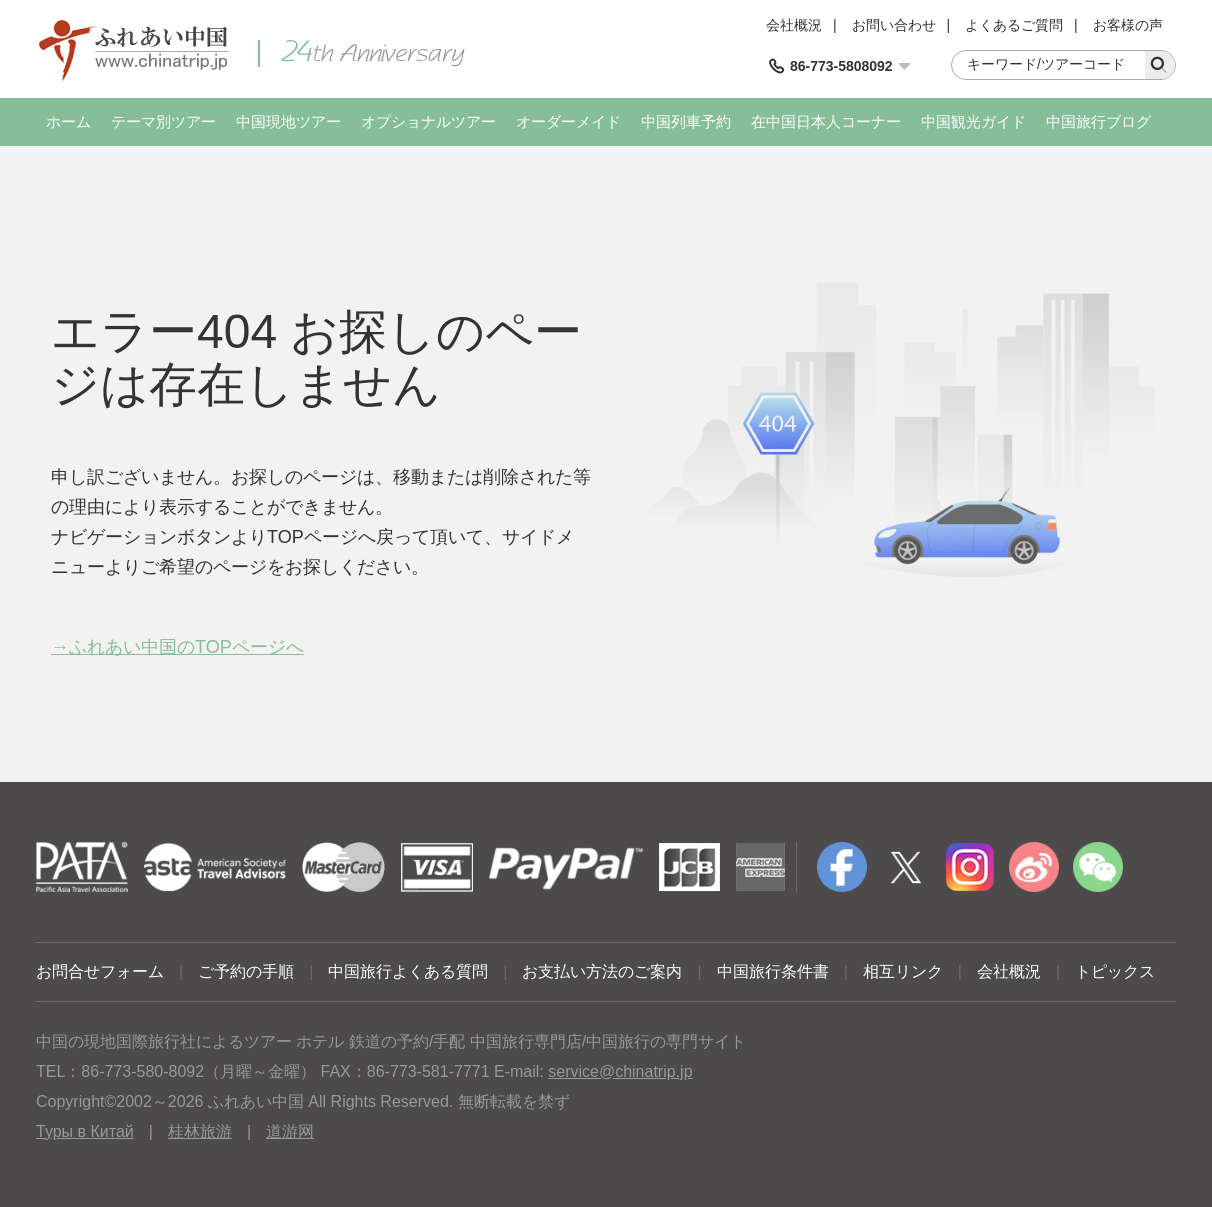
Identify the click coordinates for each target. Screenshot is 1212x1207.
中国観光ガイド (973, 121)
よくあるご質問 (1014, 25)
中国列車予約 (686, 121)
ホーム (68, 121)
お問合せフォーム (100, 971)
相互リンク (903, 971)
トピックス (1115, 971)
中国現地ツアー (288, 121)
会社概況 (794, 25)
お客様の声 (1128, 25)
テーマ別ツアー (163, 121)
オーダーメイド (568, 121)
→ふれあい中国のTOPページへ (177, 647)
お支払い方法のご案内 (602, 971)
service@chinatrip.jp (620, 1071)
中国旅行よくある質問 (408, 971)
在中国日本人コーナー (826, 121)
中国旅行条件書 (773, 971)
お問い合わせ (894, 25)
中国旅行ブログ (1098, 121)
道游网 (290, 1131)
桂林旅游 (200, 1131)
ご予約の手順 (246, 971)
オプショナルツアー (428, 121)
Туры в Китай (85, 1131)
